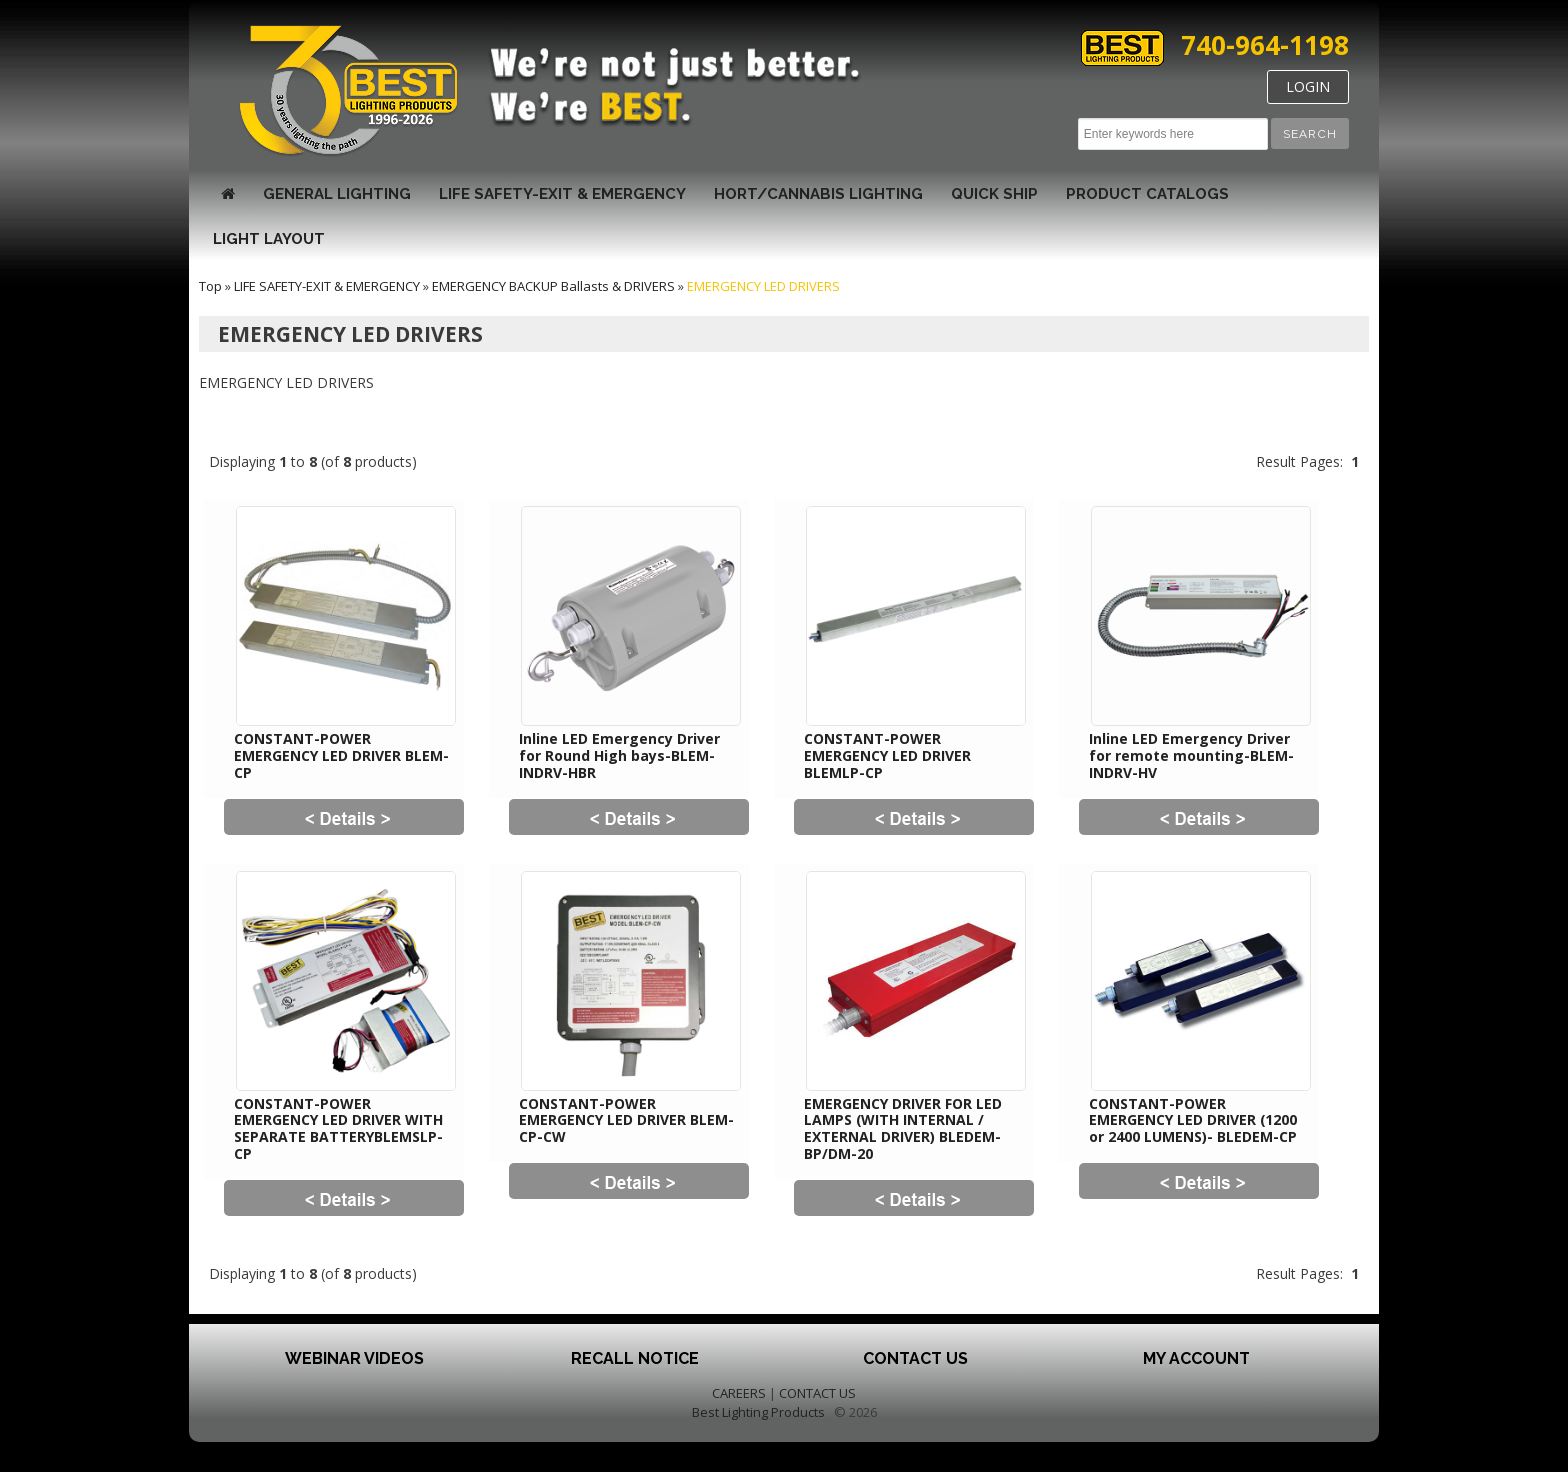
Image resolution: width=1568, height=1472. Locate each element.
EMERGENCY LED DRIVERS (763, 286)
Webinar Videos (354, 1358)
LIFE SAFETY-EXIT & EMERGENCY (562, 194)
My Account (1196, 1358)
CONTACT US (817, 1393)
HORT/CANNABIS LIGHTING (818, 194)
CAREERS (739, 1393)
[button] (1310, 133)
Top (210, 286)
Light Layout (269, 239)
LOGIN (1308, 86)
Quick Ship (994, 194)
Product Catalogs (1147, 194)
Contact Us (915, 1358)
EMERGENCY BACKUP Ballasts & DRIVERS (553, 286)
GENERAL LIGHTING (337, 194)
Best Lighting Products (758, 1412)
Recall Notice (635, 1358)
